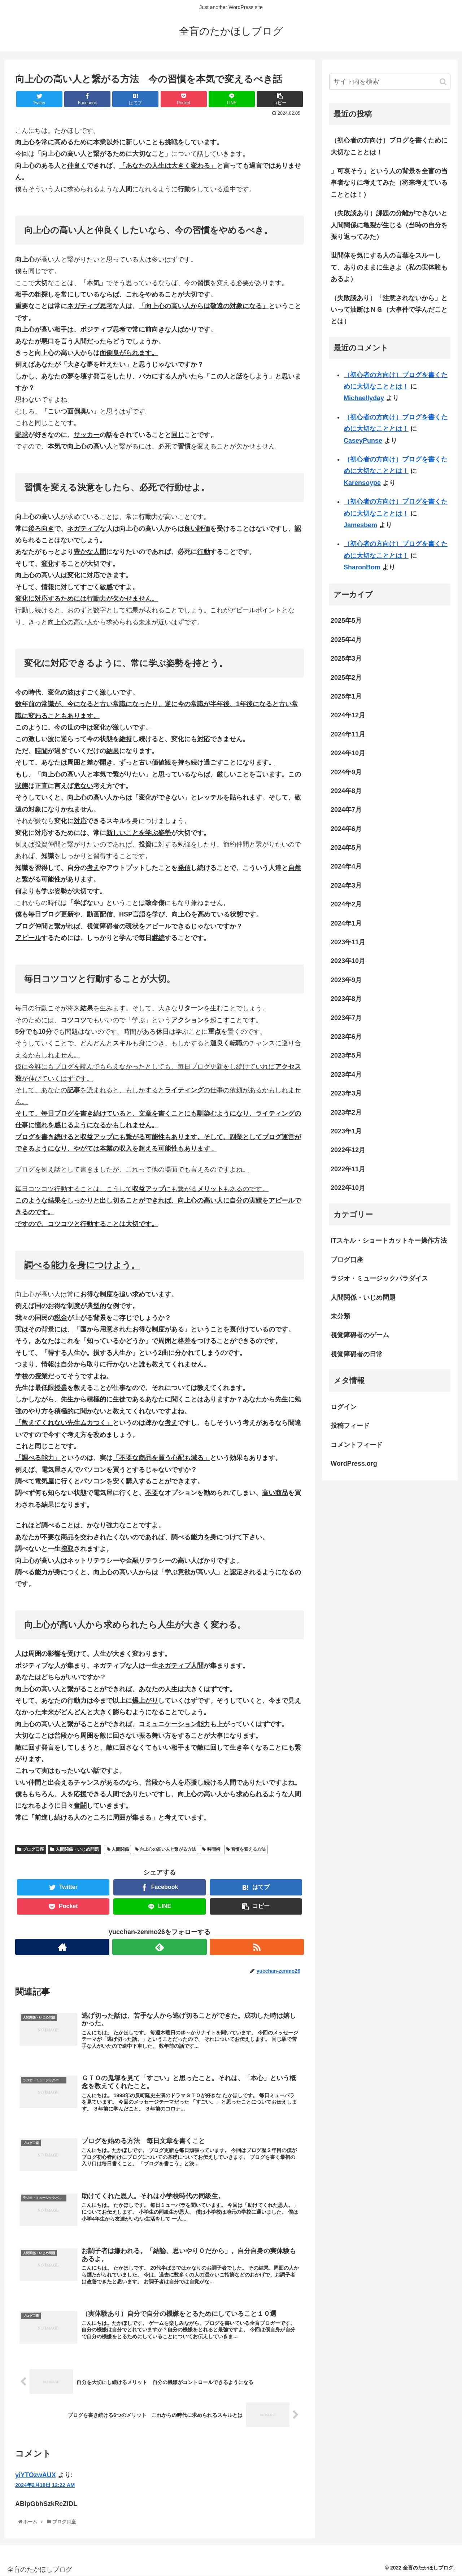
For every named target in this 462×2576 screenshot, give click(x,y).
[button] (443, 82)
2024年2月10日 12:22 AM (45, 2485)
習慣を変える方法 (246, 1849)
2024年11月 (348, 734)
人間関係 (118, 1849)
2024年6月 (346, 828)
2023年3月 (346, 1093)
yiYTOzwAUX (35, 2475)
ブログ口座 (30, 1849)
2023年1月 (346, 1131)
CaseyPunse (363, 440)
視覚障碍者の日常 (357, 1354)
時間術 (211, 1849)
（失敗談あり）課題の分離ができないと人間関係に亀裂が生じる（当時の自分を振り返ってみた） (389, 225)
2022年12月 (348, 1150)
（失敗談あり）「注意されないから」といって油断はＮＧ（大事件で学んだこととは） (389, 309)
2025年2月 (346, 677)
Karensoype (362, 482)
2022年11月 (348, 1169)
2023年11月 (348, 942)
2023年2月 (346, 1112)
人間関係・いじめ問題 (74, 1849)
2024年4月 (346, 866)
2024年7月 (346, 809)
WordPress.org (354, 1463)
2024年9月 (346, 772)
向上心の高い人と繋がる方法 (165, 1849)
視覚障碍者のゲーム (360, 1335)
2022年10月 (348, 1187)
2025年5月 (346, 620)
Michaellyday (364, 398)
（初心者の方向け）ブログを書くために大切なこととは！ (389, 146)
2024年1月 (346, 923)
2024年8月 (346, 791)
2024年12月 (348, 715)
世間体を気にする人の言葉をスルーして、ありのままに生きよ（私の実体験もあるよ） (389, 267)
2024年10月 (348, 753)
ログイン (344, 1407)
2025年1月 (346, 696)
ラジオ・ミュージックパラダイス (379, 1278)
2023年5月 (346, 1055)
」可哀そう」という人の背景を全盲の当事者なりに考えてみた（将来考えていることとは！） (389, 182)
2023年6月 (346, 1036)
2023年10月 (348, 961)
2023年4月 (346, 1074)
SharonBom (362, 567)
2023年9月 (346, 980)
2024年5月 (346, 847)
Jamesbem (360, 525)
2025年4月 (346, 639)
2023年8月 (346, 998)
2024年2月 (346, 904)
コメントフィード (357, 1444)
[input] (389, 82)
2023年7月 (346, 1018)
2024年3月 (346, 885)
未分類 (340, 1316)
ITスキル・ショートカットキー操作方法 (389, 1240)
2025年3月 (346, 658)
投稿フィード (350, 1425)
